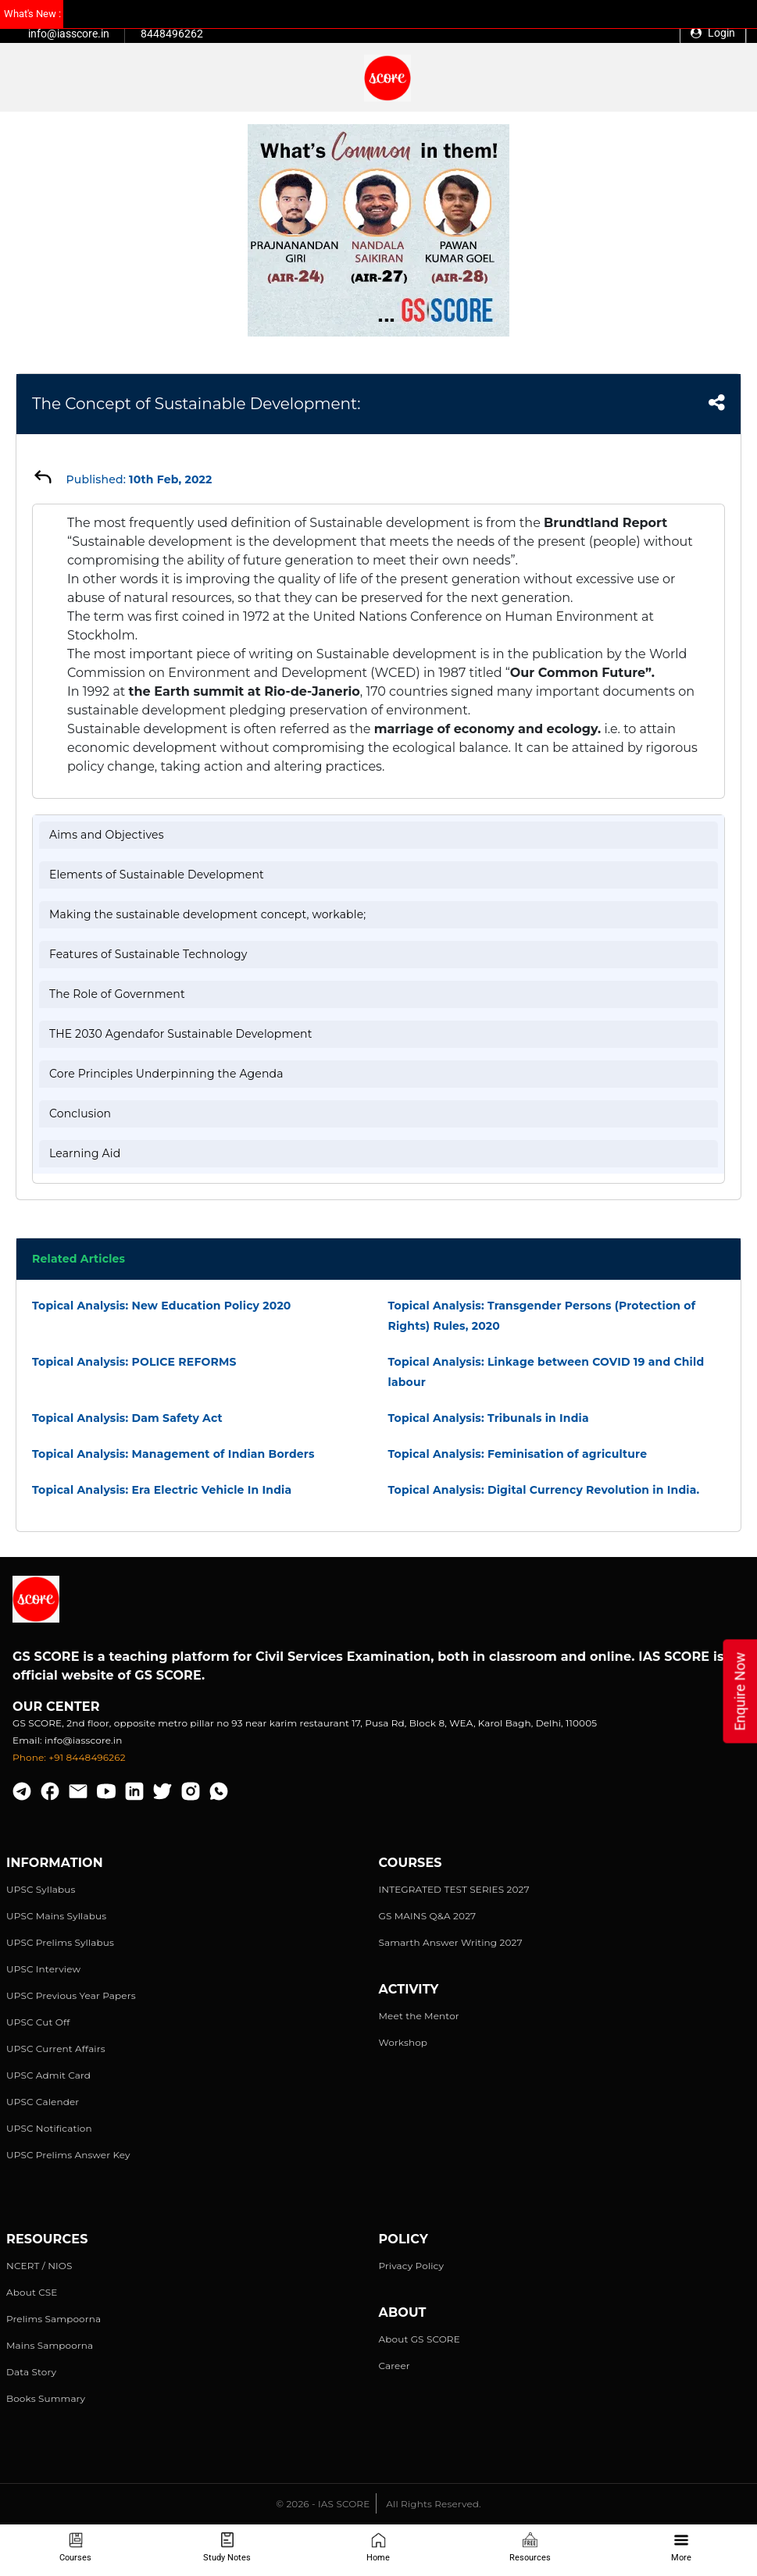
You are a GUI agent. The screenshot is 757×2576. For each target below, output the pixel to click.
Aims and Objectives (106, 835)
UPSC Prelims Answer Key (68, 2155)
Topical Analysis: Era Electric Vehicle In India (161, 1490)
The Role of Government (117, 994)
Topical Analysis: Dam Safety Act (127, 1418)
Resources (530, 2547)
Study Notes (227, 2547)
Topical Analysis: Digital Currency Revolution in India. (544, 1490)
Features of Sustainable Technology (148, 954)
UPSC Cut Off (38, 2022)
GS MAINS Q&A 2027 (428, 1916)
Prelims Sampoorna (53, 2319)
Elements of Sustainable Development (156, 875)
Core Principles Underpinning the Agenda (166, 1074)
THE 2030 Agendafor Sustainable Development (180, 1034)
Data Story (31, 2372)
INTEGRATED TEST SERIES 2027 (454, 1889)
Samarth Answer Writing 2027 (451, 1942)
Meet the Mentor (419, 2016)
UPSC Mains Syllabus (56, 1916)
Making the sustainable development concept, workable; (207, 914)
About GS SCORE (419, 2339)
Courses (75, 2547)
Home (378, 2547)
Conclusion (80, 1113)
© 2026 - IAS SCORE (323, 2504)
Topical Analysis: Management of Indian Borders (173, 1454)
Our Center (56, 1706)
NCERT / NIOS (39, 2265)
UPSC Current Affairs (55, 2048)
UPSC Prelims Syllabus (60, 1942)
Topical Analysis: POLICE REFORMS (134, 1362)
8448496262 (172, 33)
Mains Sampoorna (49, 2345)
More (681, 2547)
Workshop (403, 2042)
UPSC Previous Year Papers (71, 1995)
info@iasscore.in (68, 33)
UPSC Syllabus (40, 1889)
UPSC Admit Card (48, 2075)
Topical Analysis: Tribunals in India (488, 1418)
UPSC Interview (43, 1969)
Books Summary (45, 2398)
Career (394, 2365)
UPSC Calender (42, 2101)
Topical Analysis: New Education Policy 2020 (161, 1306)
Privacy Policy (412, 2265)
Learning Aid (84, 1153)
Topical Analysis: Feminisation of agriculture (518, 1454)
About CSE (32, 2292)
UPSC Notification (49, 2128)
